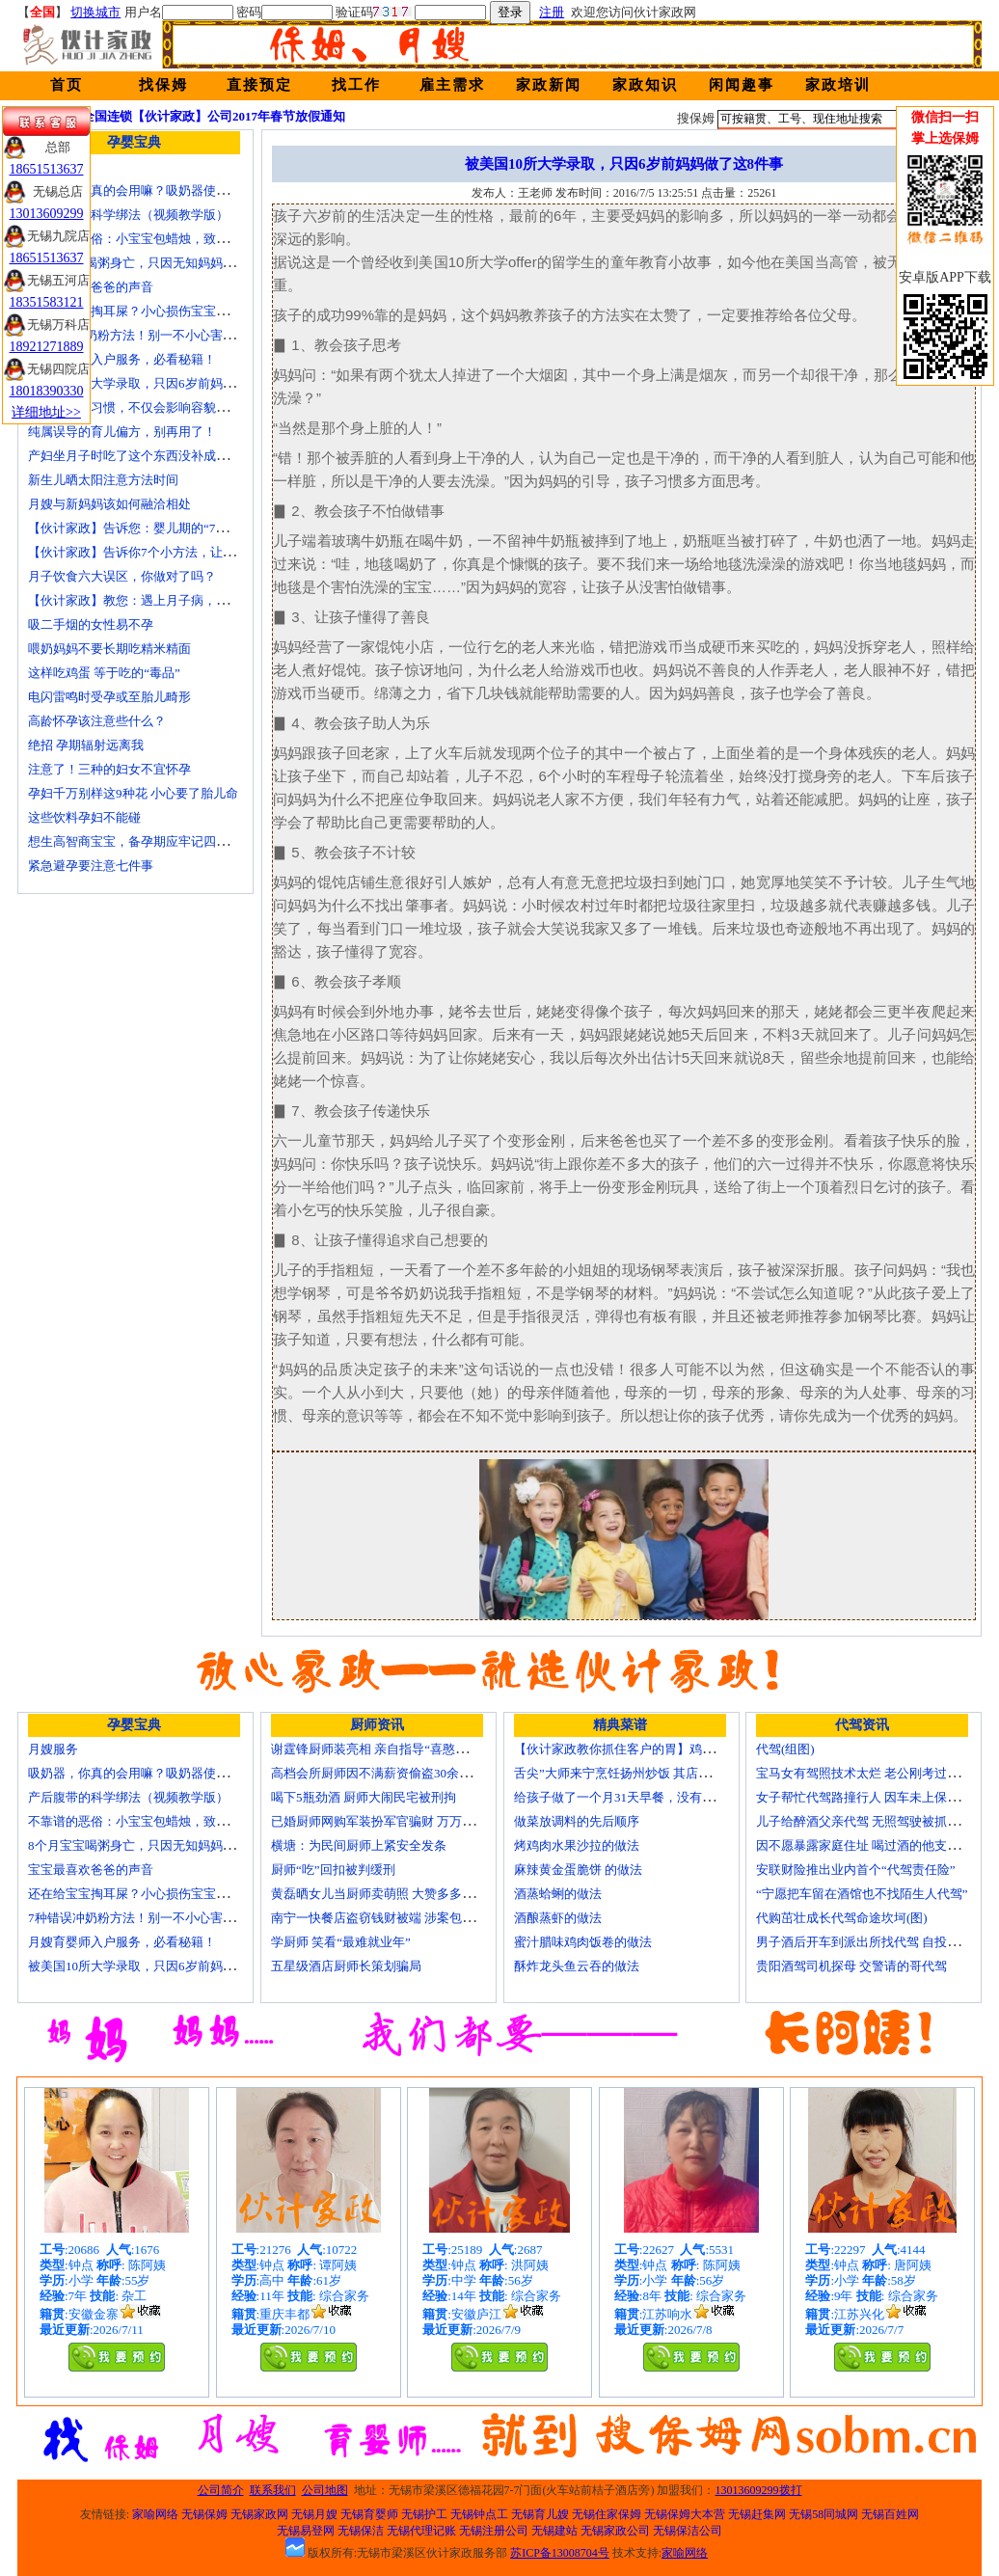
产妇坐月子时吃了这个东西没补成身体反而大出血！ (172, 455)
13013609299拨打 (759, 2490)
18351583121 (47, 302)
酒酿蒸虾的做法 (558, 1918)
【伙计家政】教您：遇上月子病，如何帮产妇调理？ (172, 600)
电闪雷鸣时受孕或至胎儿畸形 (109, 697)
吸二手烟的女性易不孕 (90, 624)
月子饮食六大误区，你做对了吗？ (122, 576)
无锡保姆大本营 (684, 2514)
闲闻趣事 (741, 85)
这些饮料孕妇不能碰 (84, 817)
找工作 (356, 85)
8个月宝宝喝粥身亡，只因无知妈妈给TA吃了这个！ (170, 263)
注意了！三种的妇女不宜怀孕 (109, 769)
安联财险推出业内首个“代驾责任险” (856, 1869)
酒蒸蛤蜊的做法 (558, 1893)
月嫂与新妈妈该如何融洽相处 (109, 504)
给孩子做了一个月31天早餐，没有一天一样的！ (645, 1797)
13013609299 (47, 213)
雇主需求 (452, 85)
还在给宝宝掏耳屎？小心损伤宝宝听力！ (141, 311)
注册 (551, 12)
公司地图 (325, 2490)
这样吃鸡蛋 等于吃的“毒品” (104, 672)
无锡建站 (554, 2530)
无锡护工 (424, 2514)
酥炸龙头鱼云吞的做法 (576, 1966)
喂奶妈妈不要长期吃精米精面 (109, 648)
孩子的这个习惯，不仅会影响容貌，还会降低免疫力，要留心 (197, 407)
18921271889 (47, 346)
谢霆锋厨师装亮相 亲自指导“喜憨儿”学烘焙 (391, 1749)
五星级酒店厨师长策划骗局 (346, 1966)
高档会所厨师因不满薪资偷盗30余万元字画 (390, 1773)
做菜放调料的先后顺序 (576, 1821)
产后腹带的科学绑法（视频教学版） (128, 214)
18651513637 (47, 169)
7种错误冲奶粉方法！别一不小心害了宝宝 (144, 335)
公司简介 (221, 2490)
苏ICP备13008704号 (559, 2553)
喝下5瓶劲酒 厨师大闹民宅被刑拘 (363, 1797)
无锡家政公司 (615, 2530)
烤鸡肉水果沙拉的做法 (576, 1845)
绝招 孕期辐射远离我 (86, 745)
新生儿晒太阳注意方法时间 (103, 480)
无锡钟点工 (479, 2514)
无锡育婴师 (369, 2514)
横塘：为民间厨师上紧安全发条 (358, 1845)
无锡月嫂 (314, 2514)
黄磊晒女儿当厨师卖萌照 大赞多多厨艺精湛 (391, 1893)
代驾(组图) (785, 1749)
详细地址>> (46, 412)
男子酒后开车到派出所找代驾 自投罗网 (864, 1942)
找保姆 (163, 85)
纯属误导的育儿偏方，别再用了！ (122, 431)
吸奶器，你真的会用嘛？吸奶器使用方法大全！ (159, 190)
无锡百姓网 (890, 2514)
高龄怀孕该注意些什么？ (97, 721)
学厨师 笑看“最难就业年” (341, 1942)
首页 (66, 85)
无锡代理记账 (421, 2530)
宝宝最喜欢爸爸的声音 (90, 287)
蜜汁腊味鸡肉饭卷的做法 (583, 1942)
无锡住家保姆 (606, 2514)
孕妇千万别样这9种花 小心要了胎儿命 (133, 793)
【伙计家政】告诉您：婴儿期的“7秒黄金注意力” (162, 528)
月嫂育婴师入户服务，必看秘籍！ (122, 359)
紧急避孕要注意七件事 (90, 865)
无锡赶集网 (757, 2514)
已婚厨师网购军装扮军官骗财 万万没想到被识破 (404, 1821)
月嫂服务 (53, 1749)
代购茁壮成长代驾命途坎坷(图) (842, 1918)
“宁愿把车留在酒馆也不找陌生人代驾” (862, 1893)
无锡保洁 (361, 2530)
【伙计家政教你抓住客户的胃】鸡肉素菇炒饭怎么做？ (664, 1749)
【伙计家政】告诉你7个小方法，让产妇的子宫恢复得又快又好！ (207, 552)
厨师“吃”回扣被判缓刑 (333, 1869)
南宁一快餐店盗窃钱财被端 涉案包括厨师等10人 (404, 1918)
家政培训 (838, 85)
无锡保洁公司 (687, 2530)
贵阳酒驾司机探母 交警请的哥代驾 (851, 1966)
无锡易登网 (306, 2530)
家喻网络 (155, 2514)
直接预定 (259, 85)
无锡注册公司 (493, 2530)
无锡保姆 (204, 2514)
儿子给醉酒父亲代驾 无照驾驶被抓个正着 (870, 1821)
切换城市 (95, 12)
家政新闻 (548, 85)
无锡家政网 (259, 2514)
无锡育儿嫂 (540, 2514)
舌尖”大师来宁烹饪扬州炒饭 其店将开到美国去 (643, 1773)
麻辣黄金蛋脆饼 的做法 (578, 1869)
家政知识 (645, 85)
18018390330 (47, 391)
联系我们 (273, 2490)
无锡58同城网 (823, 2514)
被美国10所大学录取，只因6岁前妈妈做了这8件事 (166, 383)
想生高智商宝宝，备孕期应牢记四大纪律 (141, 841)
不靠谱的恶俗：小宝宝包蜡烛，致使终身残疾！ (159, 238)
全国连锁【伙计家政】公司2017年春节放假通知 (213, 116)
